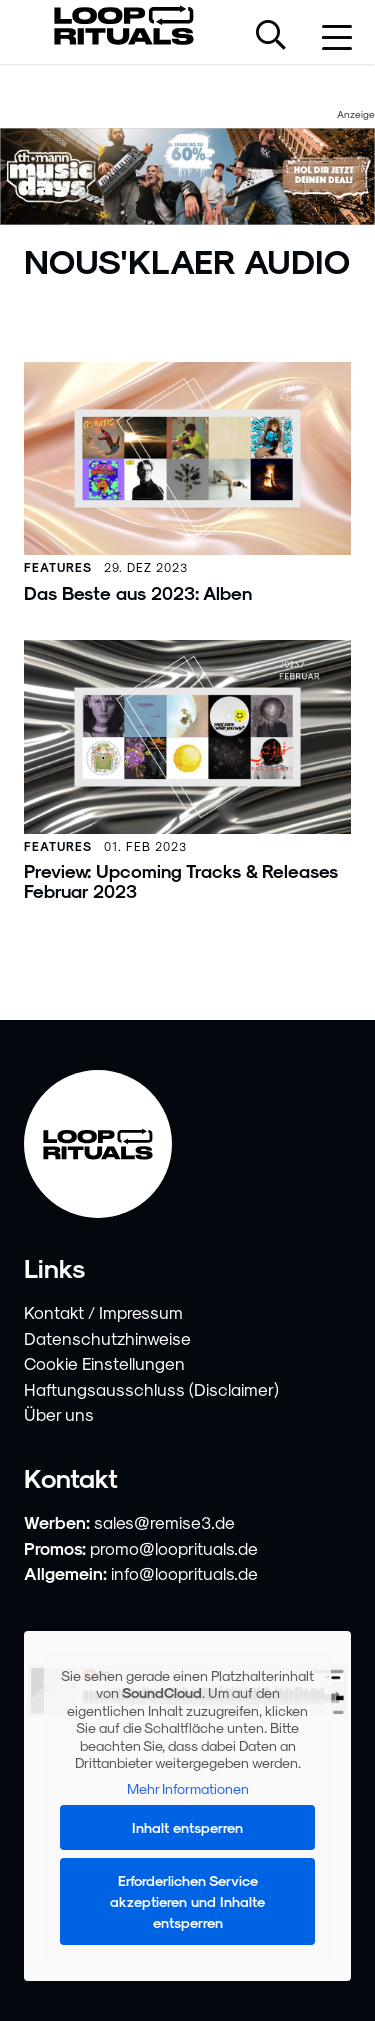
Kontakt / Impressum (103, 1312)
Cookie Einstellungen (104, 1363)
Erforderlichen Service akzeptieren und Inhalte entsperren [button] (187, 1901)
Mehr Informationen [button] (188, 1787)
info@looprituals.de (184, 1573)
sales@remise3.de (164, 1522)
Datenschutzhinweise (107, 1338)
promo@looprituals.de (174, 1548)
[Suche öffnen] (271, 37)
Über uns (59, 1414)
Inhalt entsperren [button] (187, 1827)
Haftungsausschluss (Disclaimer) (151, 1389)
